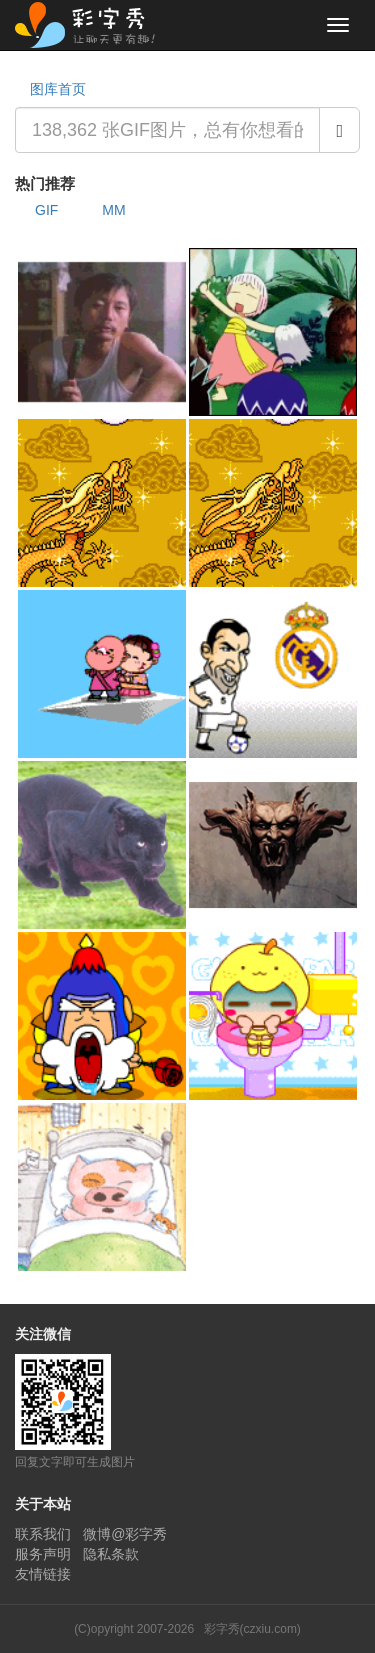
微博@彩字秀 (125, 1534)
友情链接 (43, 1574)
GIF (46, 210)
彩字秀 (92, 25)
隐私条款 (111, 1554)
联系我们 (43, 1534)
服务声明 (43, 1554)
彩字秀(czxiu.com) (252, 1629)
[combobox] (167, 130)
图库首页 (58, 89)
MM (113, 210)
